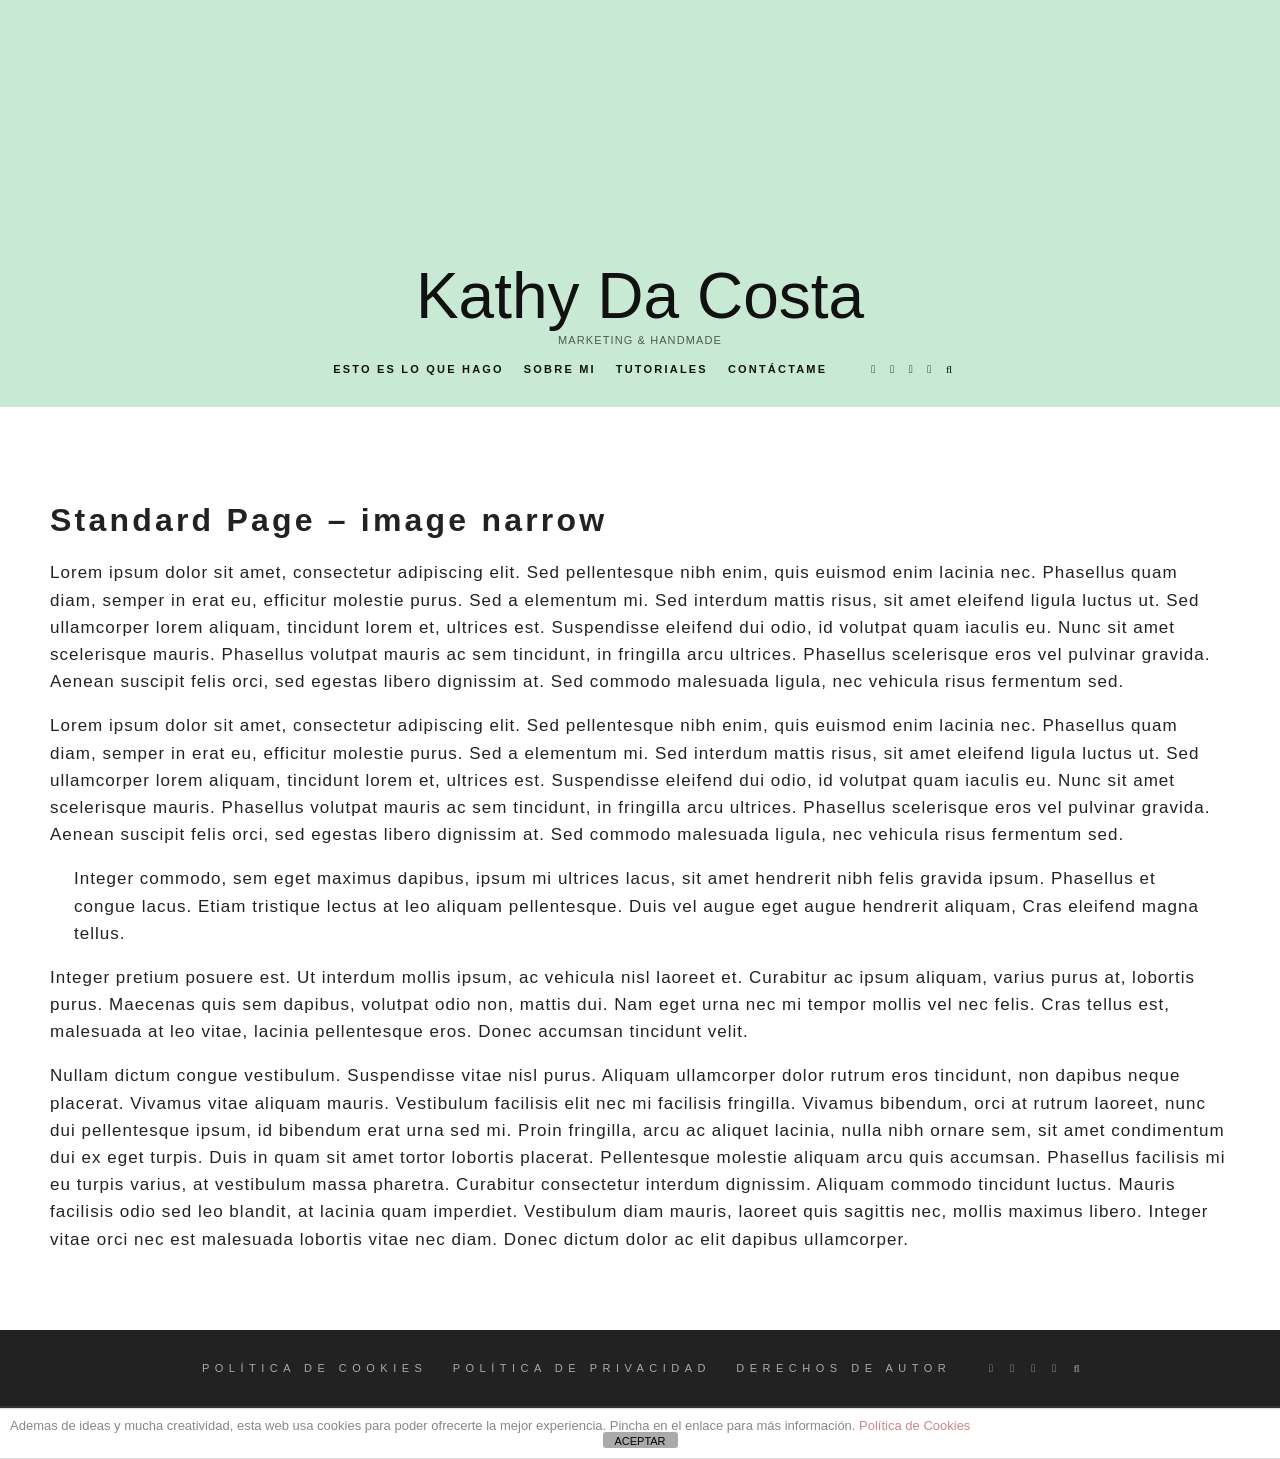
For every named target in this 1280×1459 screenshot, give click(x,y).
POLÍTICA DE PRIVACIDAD (582, 1368)
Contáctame (777, 369)
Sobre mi (560, 369)
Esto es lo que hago (418, 369)
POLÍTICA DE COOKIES (315, 1368)
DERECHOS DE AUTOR (843, 1368)
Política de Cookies (914, 1425)
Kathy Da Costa (640, 296)
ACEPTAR (639, 1441)
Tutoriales (662, 369)
